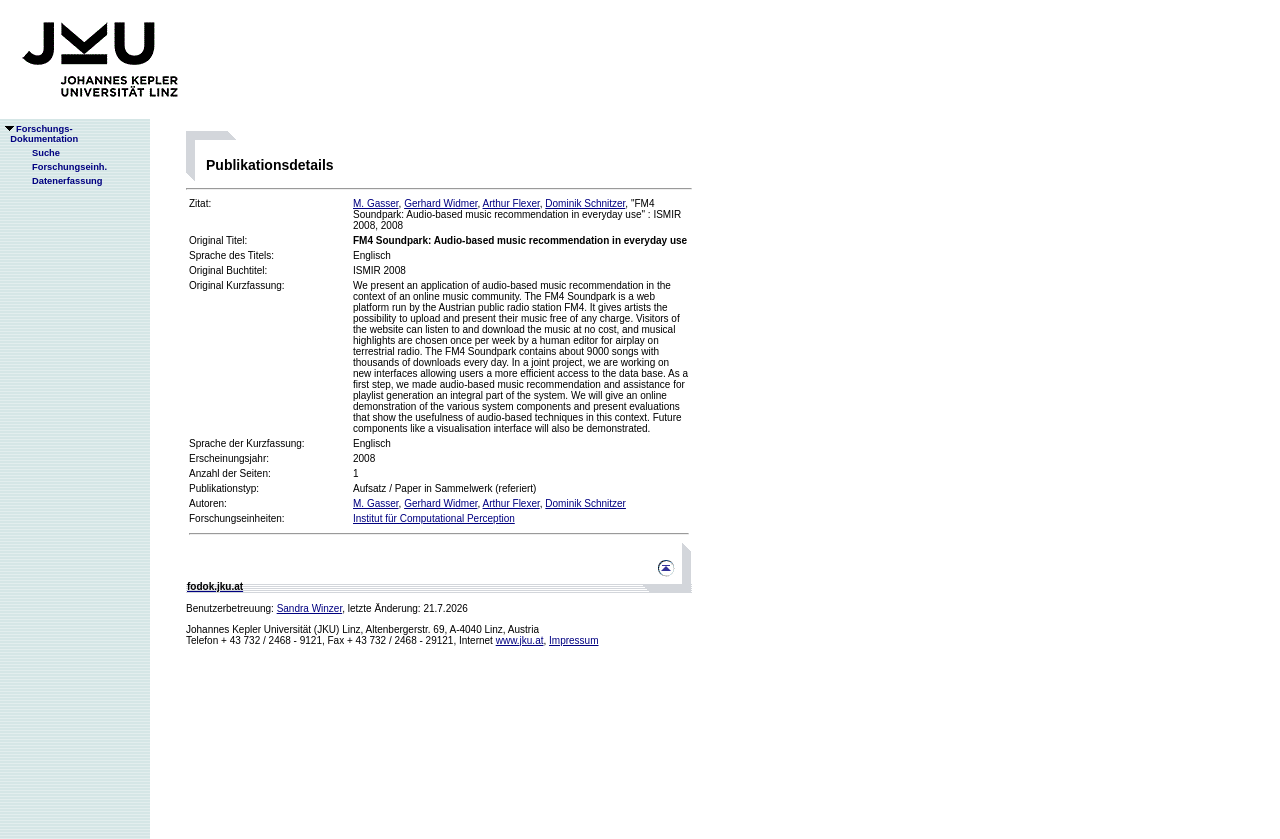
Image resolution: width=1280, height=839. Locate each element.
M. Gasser (376, 203)
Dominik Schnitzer (585, 203)
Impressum (573, 640)
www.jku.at (520, 640)
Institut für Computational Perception (434, 518)
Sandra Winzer (310, 608)
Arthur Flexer (511, 203)
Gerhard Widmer (440, 203)
